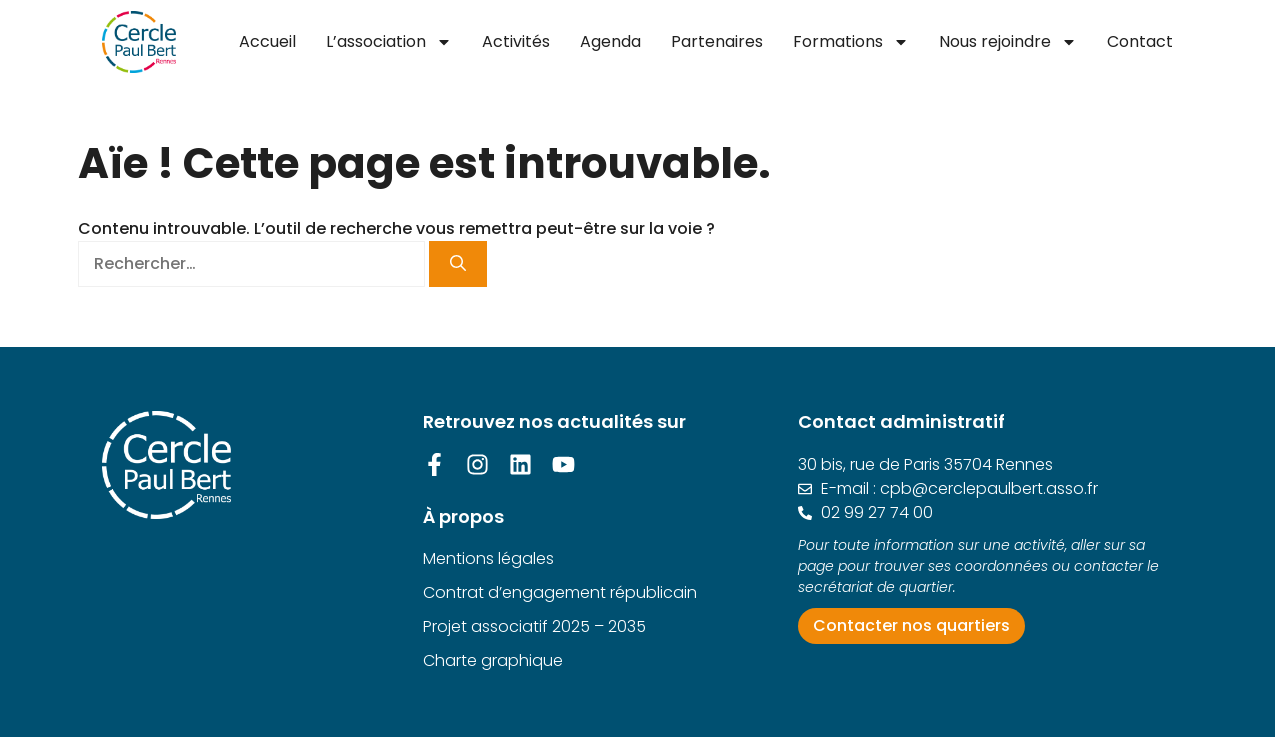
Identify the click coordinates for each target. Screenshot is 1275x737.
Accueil (267, 41)
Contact (1140, 41)
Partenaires (717, 41)
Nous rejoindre (1008, 42)
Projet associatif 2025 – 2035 (534, 626)
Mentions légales (488, 558)
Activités (516, 41)
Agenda (610, 41)
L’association (389, 42)
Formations (851, 42)
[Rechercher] (458, 264)
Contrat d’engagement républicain (560, 592)
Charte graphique (493, 660)
